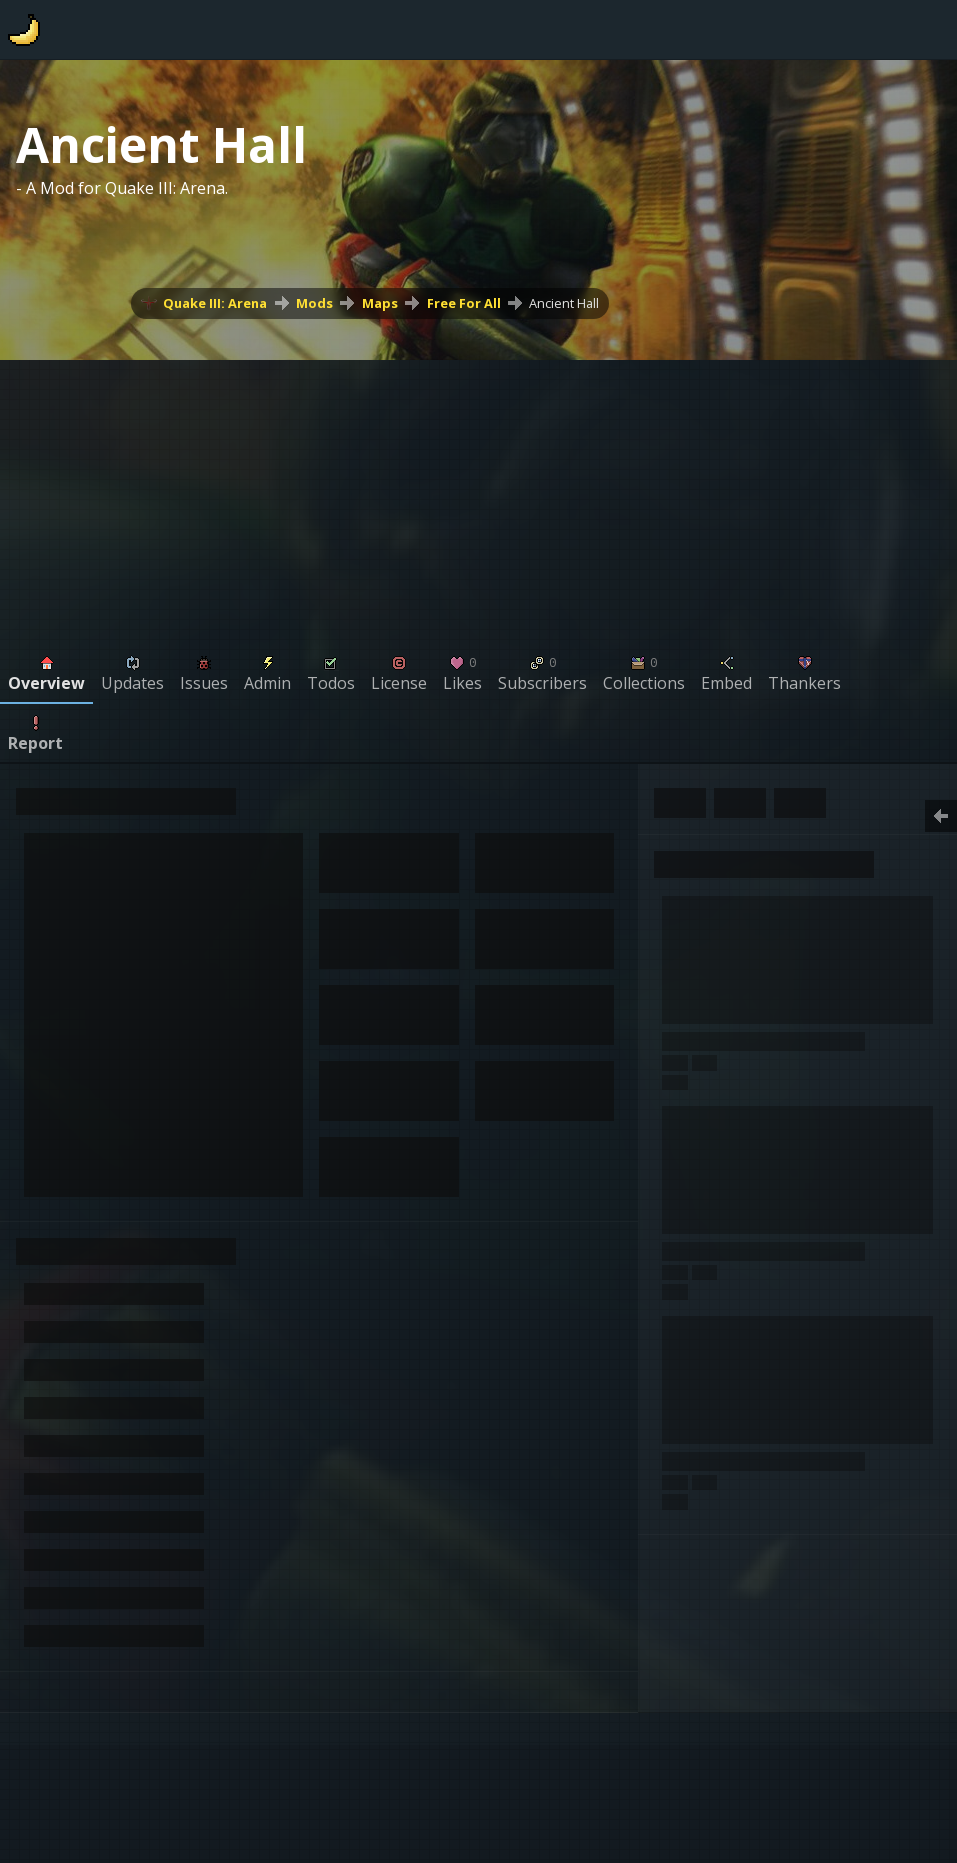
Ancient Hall (564, 303)
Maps (380, 303)
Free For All (464, 303)
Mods (314, 303)
